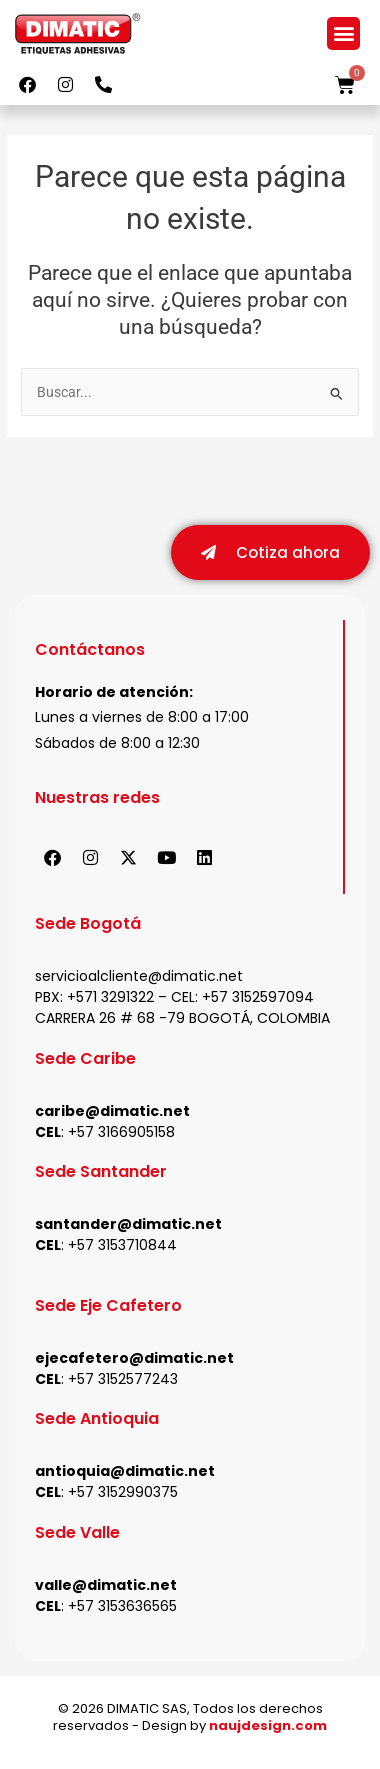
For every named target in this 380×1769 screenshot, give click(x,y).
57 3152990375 (127, 1493)
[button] (343, 33)
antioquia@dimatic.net (125, 1472)
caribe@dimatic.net (112, 1112)
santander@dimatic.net (128, 1225)
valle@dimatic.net (106, 1586)
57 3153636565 (127, 1607)
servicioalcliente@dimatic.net (139, 977)
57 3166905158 (126, 1133)
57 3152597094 (262, 998)
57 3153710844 (127, 1246)
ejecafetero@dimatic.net (134, 1359)
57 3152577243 (127, 1380)
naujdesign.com (268, 1726)
